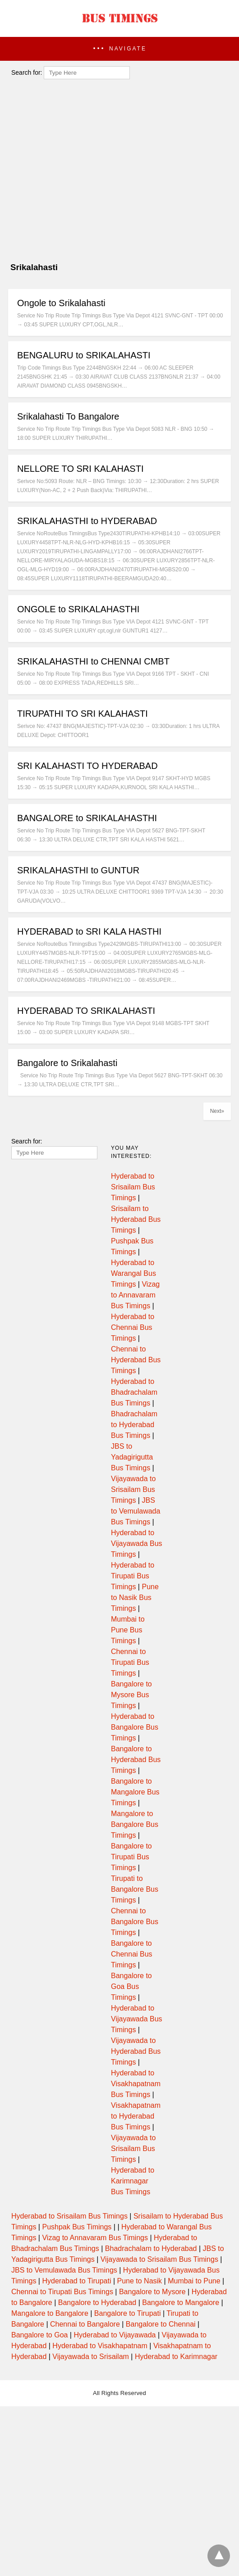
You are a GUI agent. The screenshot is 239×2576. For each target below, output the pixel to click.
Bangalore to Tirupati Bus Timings (131, 1856)
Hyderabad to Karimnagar (176, 2356)
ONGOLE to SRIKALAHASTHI (78, 609)
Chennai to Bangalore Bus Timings (134, 1921)
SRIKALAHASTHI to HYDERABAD (87, 521)
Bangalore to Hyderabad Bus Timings (136, 1759)
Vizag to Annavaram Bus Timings (135, 1295)
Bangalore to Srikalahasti (67, 1063)
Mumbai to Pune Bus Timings (128, 1630)
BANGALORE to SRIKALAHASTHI (87, 818)
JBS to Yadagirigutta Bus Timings (132, 1457)
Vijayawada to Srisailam (90, 2356)
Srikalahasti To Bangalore (68, 416)
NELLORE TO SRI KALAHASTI (80, 469)
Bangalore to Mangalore (180, 2302)
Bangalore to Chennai (161, 2324)
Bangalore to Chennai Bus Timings (131, 1954)
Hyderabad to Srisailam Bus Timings (133, 1187)
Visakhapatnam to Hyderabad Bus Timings (136, 2116)
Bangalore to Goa (39, 2335)
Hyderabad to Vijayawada (115, 2335)
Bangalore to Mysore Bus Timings (131, 1694)
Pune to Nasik (139, 2281)
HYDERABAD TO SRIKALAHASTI (86, 1011)
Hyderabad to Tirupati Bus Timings (132, 1576)
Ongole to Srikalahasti (61, 303)
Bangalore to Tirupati (127, 2313)
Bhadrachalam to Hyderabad (151, 2248)
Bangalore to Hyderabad (97, 2302)
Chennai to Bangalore (85, 2324)
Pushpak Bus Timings (76, 2227)
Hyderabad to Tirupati (76, 2281)
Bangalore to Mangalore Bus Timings (135, 1792)
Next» (217, 1111)
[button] (119, 49)
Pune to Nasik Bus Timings (135, 1597)
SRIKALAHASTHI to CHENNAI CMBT (93, 661)
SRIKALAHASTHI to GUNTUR (78, 870)
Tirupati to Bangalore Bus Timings (134, 1889)
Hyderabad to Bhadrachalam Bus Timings (134, 1392)
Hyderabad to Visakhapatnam (99, 2346)
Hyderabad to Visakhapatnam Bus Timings (136, 2083)
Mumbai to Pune (194, 2281)
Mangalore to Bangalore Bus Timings (134, 1824)
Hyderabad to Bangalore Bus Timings (134, 1727)
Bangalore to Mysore (152, 2292)
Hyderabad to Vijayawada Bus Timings (136, 1543)
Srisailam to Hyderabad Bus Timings (136, 1219)
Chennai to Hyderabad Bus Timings (136, 1359)
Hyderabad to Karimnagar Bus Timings (132, 2181)
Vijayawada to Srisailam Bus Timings (133, 1489)
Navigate (128, 48)
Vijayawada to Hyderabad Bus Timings (136, 2051)
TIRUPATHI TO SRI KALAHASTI (82, 714)
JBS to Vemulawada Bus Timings (135, 1511)
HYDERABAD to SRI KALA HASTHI (89, 931)
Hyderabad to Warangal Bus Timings (133, 1273)
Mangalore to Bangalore (49, 2313)
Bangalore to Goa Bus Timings (131, 1986)
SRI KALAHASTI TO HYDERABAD (87, 766)
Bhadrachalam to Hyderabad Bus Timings (134, 1424)
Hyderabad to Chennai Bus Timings (132, 1327)
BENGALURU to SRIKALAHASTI (84, 355)
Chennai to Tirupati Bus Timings (130, 1662)
